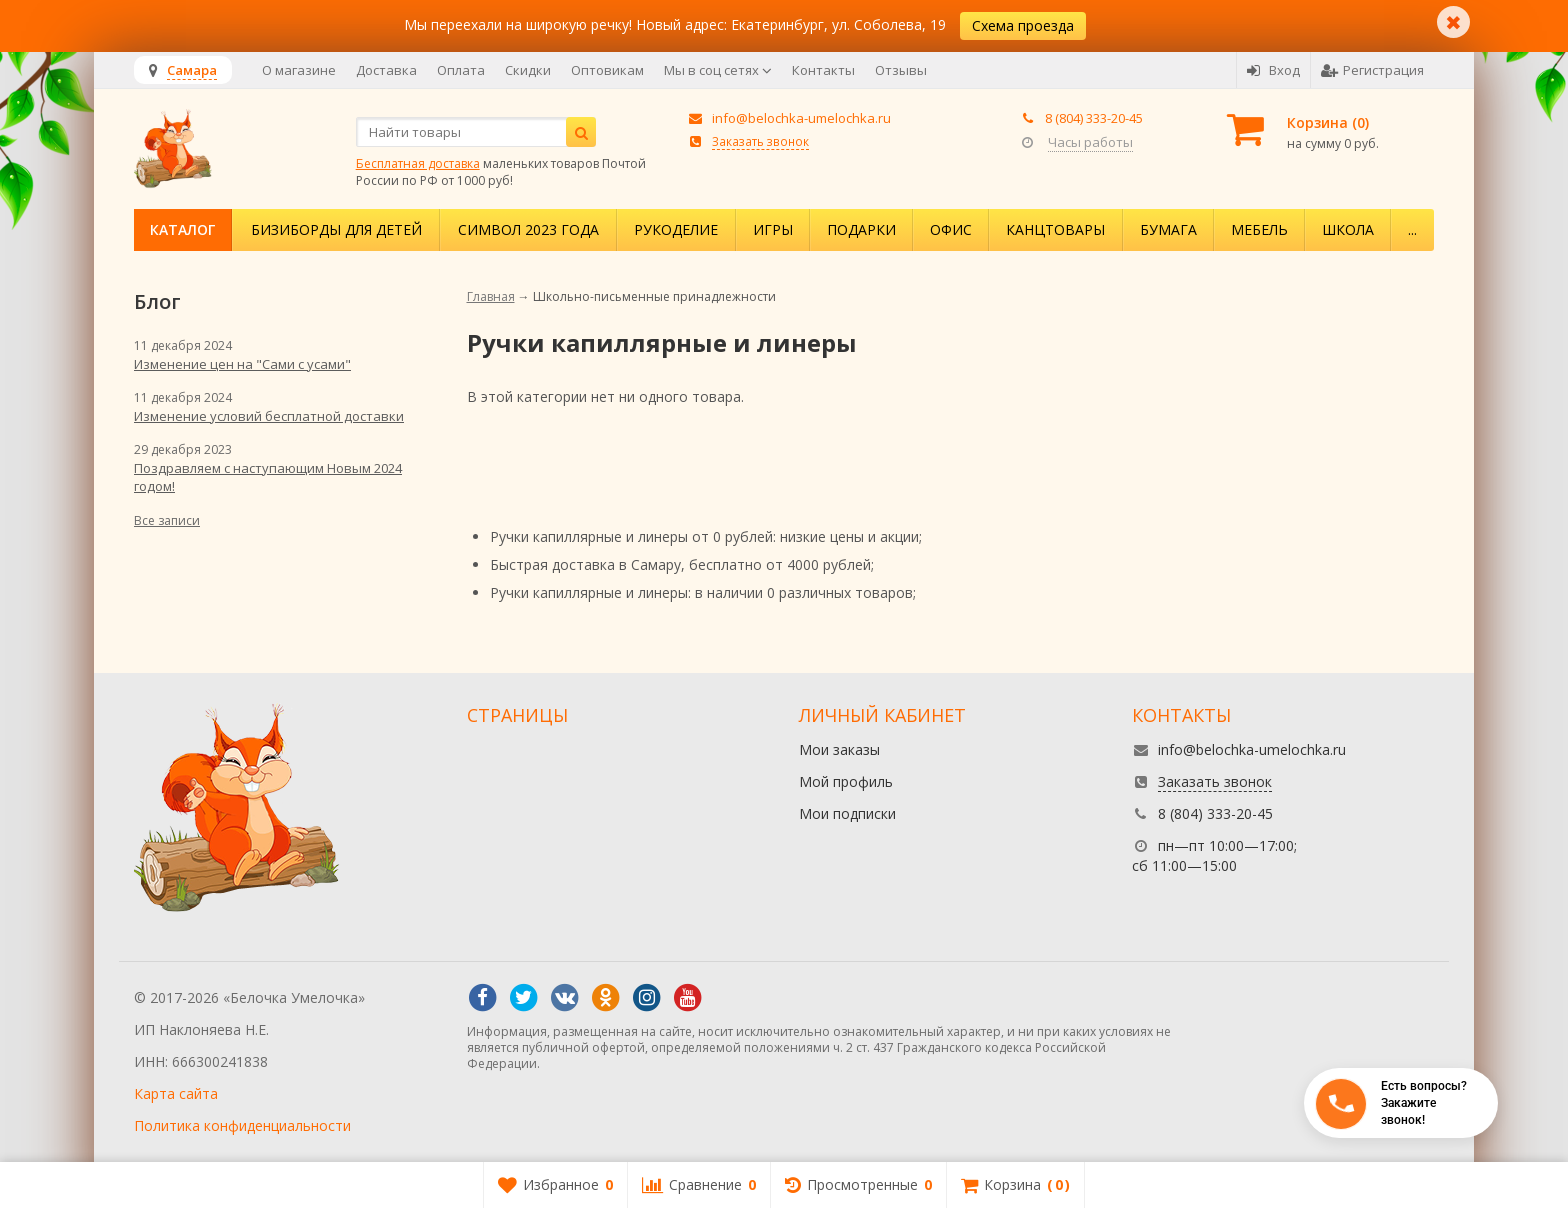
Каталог (182, 229)
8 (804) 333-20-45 (1094, 118)
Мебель (1259, 229)
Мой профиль (846, 781)
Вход (1273, 70)
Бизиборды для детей (336, 229)
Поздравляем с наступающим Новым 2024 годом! (268, 477)
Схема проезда (1023, 25)
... (1412, 229)
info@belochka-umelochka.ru (801, 118)
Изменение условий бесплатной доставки (269, 416)
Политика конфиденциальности (242, 1125)
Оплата (461, 70)
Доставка (386, 70)
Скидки (528, 70)
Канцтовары (1055, 229)
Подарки (861, 229)
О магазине (299, 70)
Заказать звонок (760, 141)
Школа (1348, 229)
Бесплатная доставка (418, 163)
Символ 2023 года (528, 229)
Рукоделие (676, 229)
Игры (773, 229)
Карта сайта (176, 1093)
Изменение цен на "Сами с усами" (242, 364)
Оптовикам (607, 70)
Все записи (167, 520)
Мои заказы (839, 749)
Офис (951, 229)
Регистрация (1372, 70)
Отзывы (901, 70)
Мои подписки (847, 813)
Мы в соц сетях (718, 70)
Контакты (823, 70)
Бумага (1168, 229)
